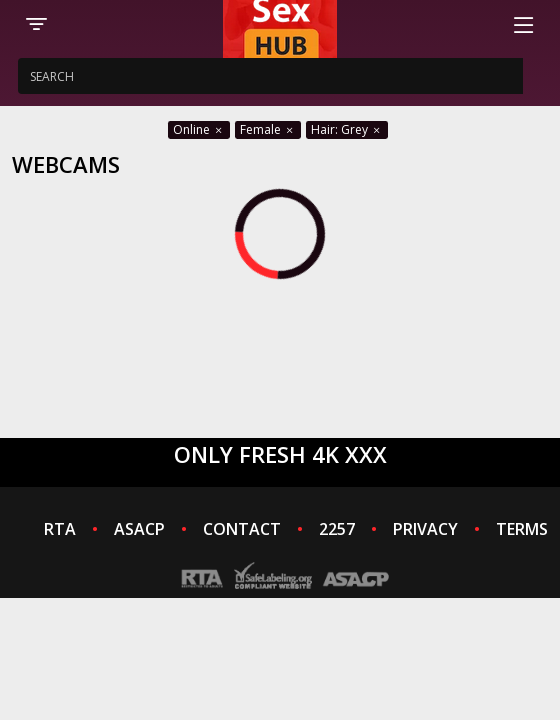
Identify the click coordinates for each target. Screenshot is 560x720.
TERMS (522, 529)
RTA (60, 529)
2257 (337, 529)
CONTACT (242, 529)
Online (199, 129)
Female (268, 129)
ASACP (139, 529)
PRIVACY (425, 529)
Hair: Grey (347, 129)
